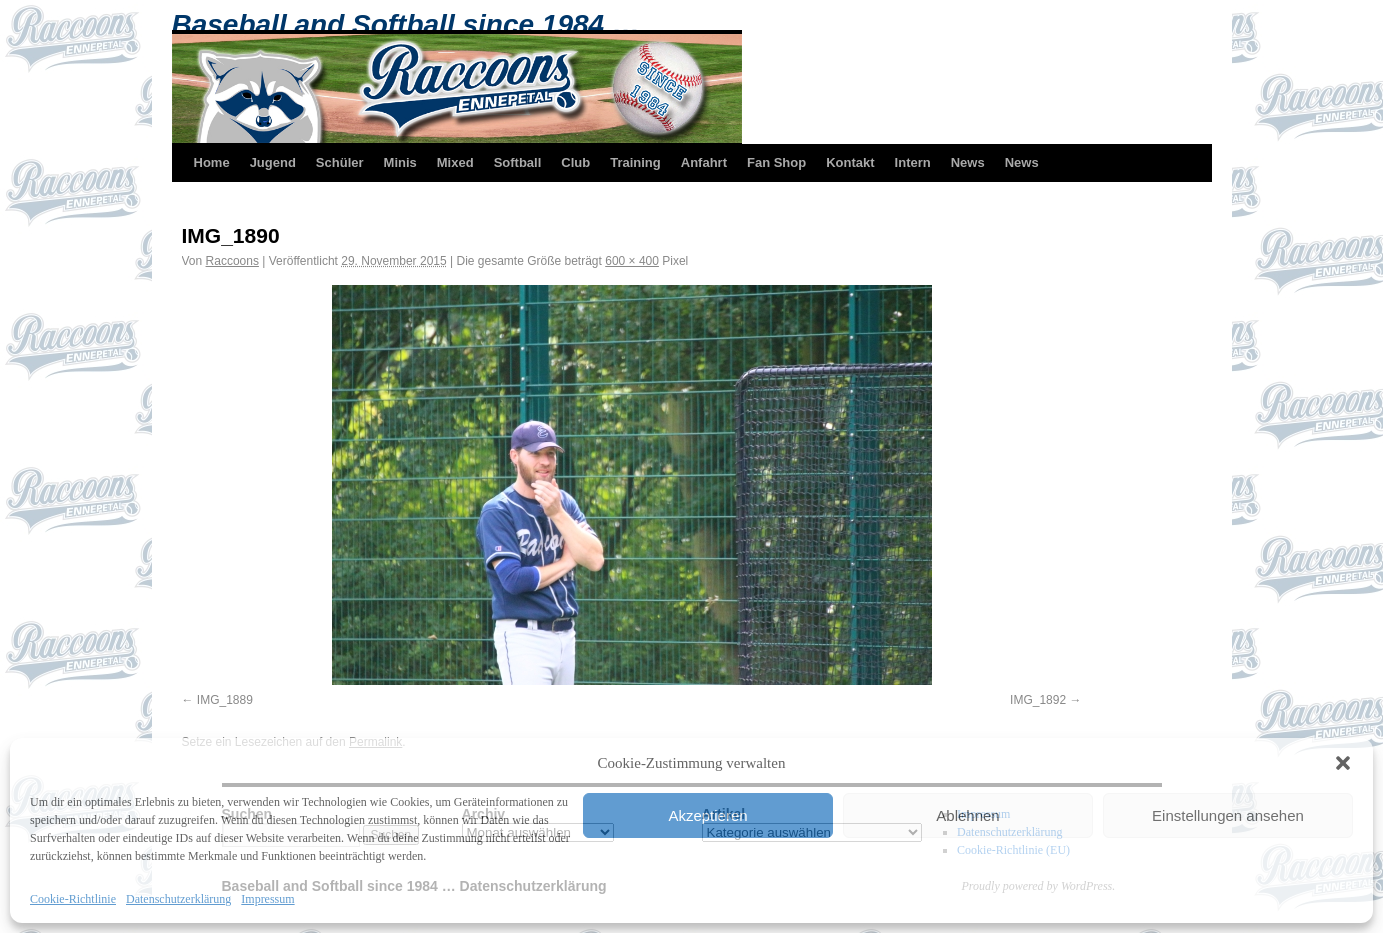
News (968, 162)
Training (635, 162)
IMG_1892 (1038, 700)
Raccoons (232, 261)
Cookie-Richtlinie (73, 899)
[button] (1343, 763)
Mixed (455, 162)
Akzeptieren (707, 815)
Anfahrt (704, 162)
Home (212, 162)
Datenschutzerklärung (178, 899)
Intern (913, 162)
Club (575, 162)
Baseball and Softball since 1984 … (406, 24)
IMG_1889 (225, 700)
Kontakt (850, 162)
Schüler (340, 162)
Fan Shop (776, 162)
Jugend (273, 162)
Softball (518, 162)
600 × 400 (632, 261)
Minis (400, 162)
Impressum (267, 899)
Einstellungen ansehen (1228, 815)
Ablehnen (967, 815)
